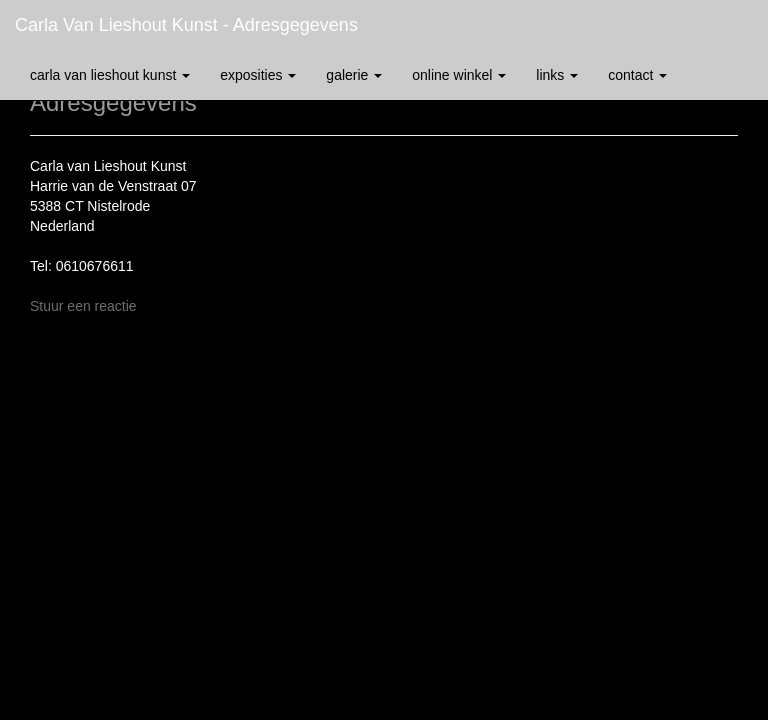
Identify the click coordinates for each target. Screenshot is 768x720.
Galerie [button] (354, 75)
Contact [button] (637, 75)
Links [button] (557, 75)
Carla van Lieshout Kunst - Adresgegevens (186, 25)
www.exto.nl (192, 589)
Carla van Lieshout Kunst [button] (110, 75)
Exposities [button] (258, 75)
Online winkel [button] (459, 75)
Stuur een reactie (83, 306)
